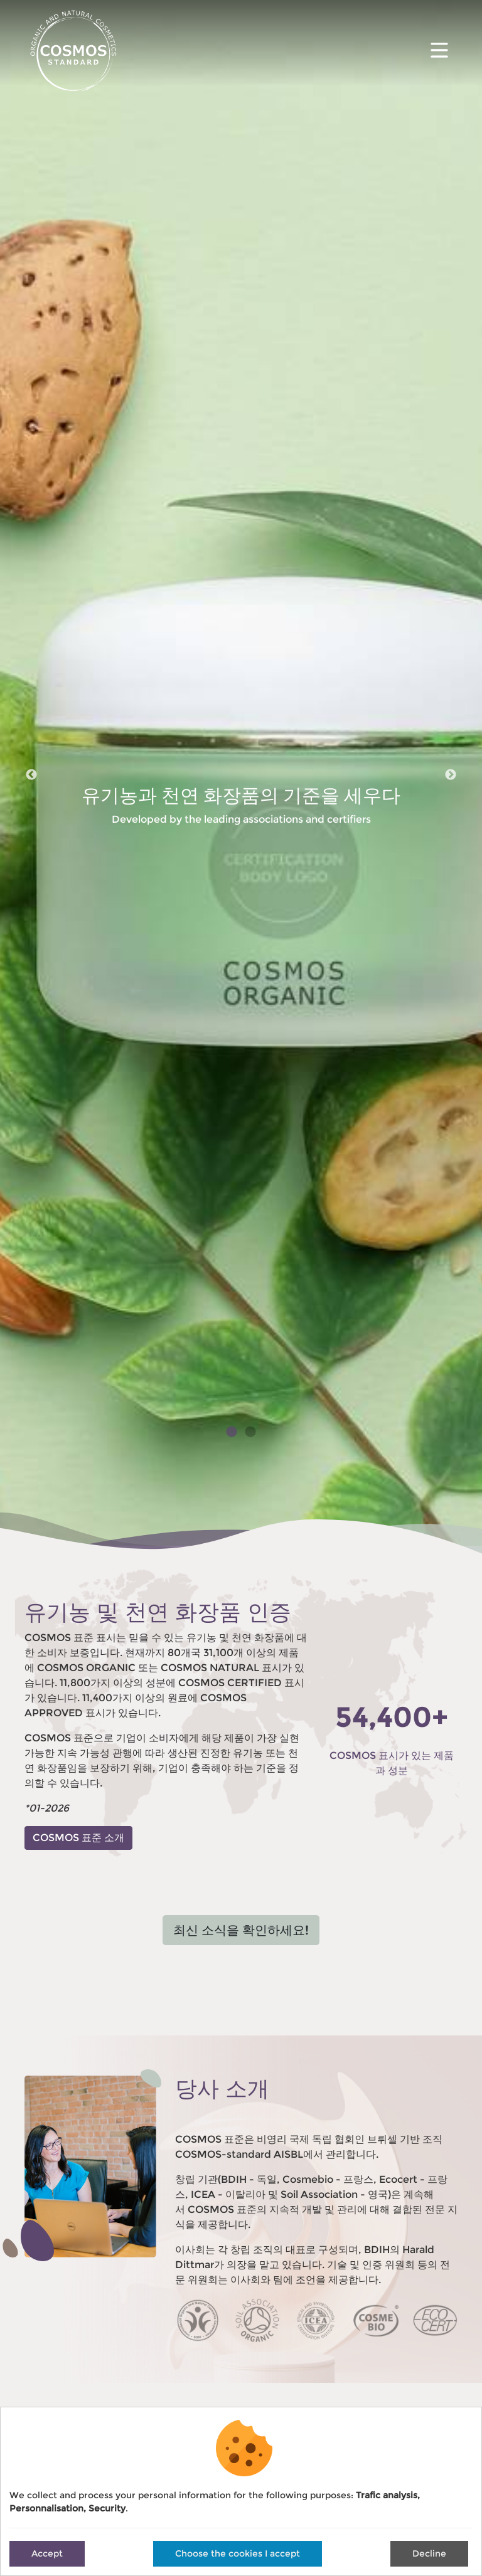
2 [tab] (250, 1432)
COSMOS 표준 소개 (78, 1838)
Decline (429, 2553)
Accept (47, 2553)
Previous (31, 775)
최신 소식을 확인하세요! (241, 1930)
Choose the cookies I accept (237, 2553)
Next (450, 775)
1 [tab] (231, 1432)
